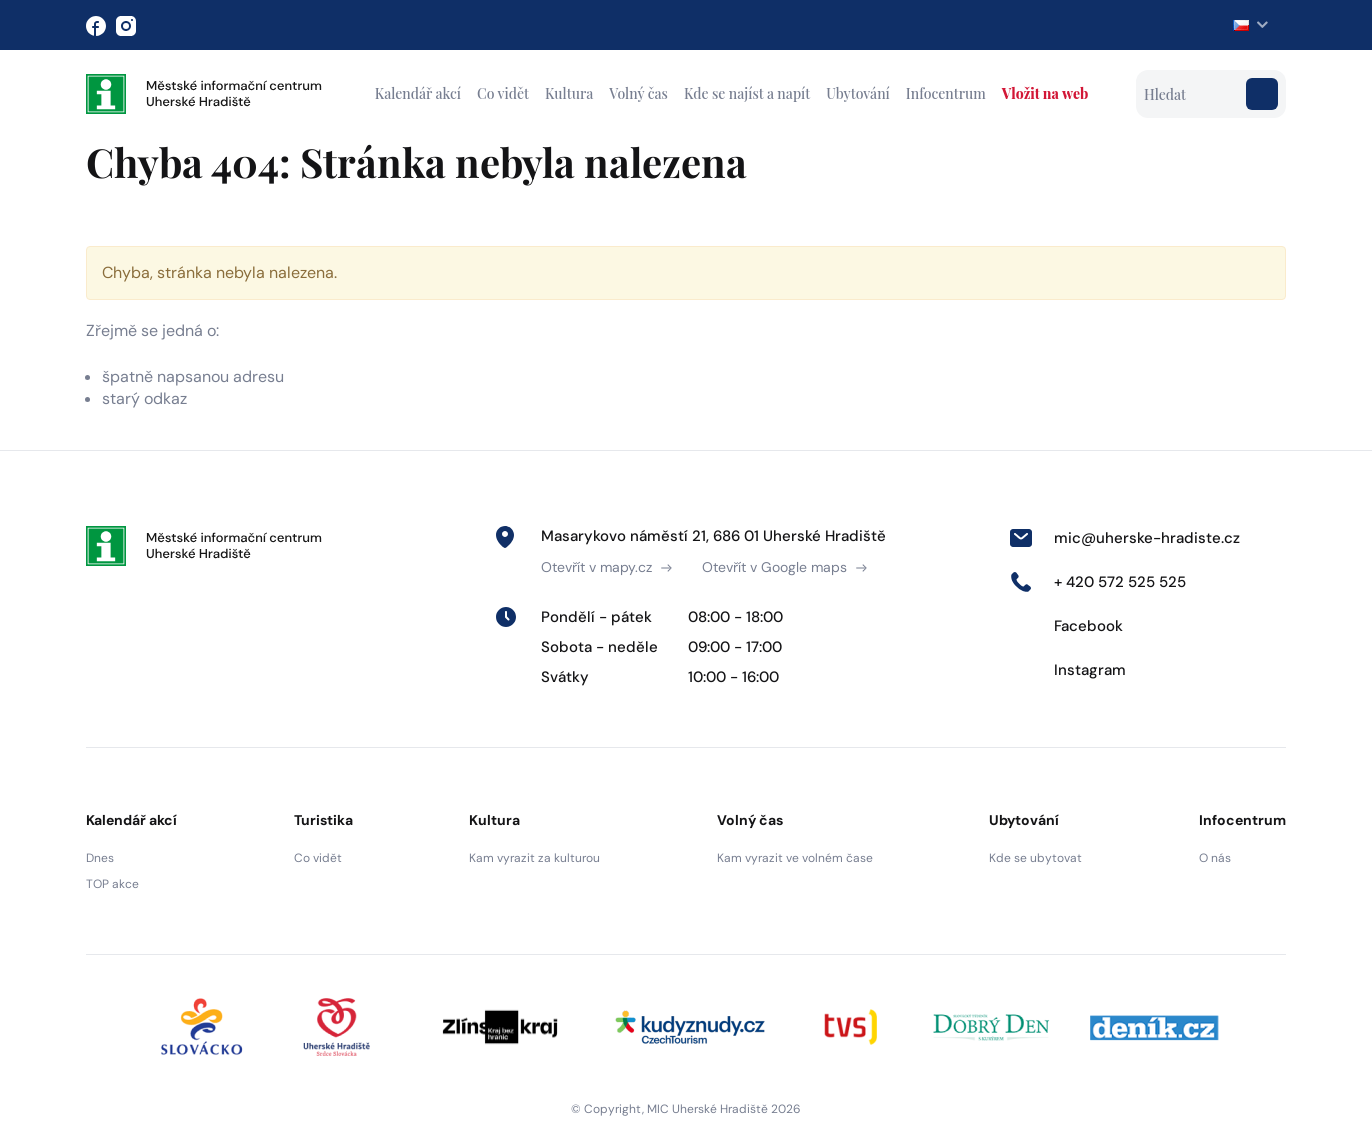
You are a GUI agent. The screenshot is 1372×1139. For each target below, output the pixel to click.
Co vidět (503, 93)
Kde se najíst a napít (747, 93)
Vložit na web (1045, 93)
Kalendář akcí (418, 93)
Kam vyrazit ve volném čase (795, 858)
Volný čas (638, 93)
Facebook (1066, 626)
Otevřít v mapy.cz (606, 567)
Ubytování (858, 93)
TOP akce (112, 884)
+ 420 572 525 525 (1097, 582)
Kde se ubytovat (1035, 858)
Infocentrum (946, 93)
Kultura (569, 93)
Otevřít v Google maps (784, 567)
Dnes (100, 858)
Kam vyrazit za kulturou (534, 858)
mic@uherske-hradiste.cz (1124, 538)
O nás (1215, 858)
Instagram (1067, 670)
